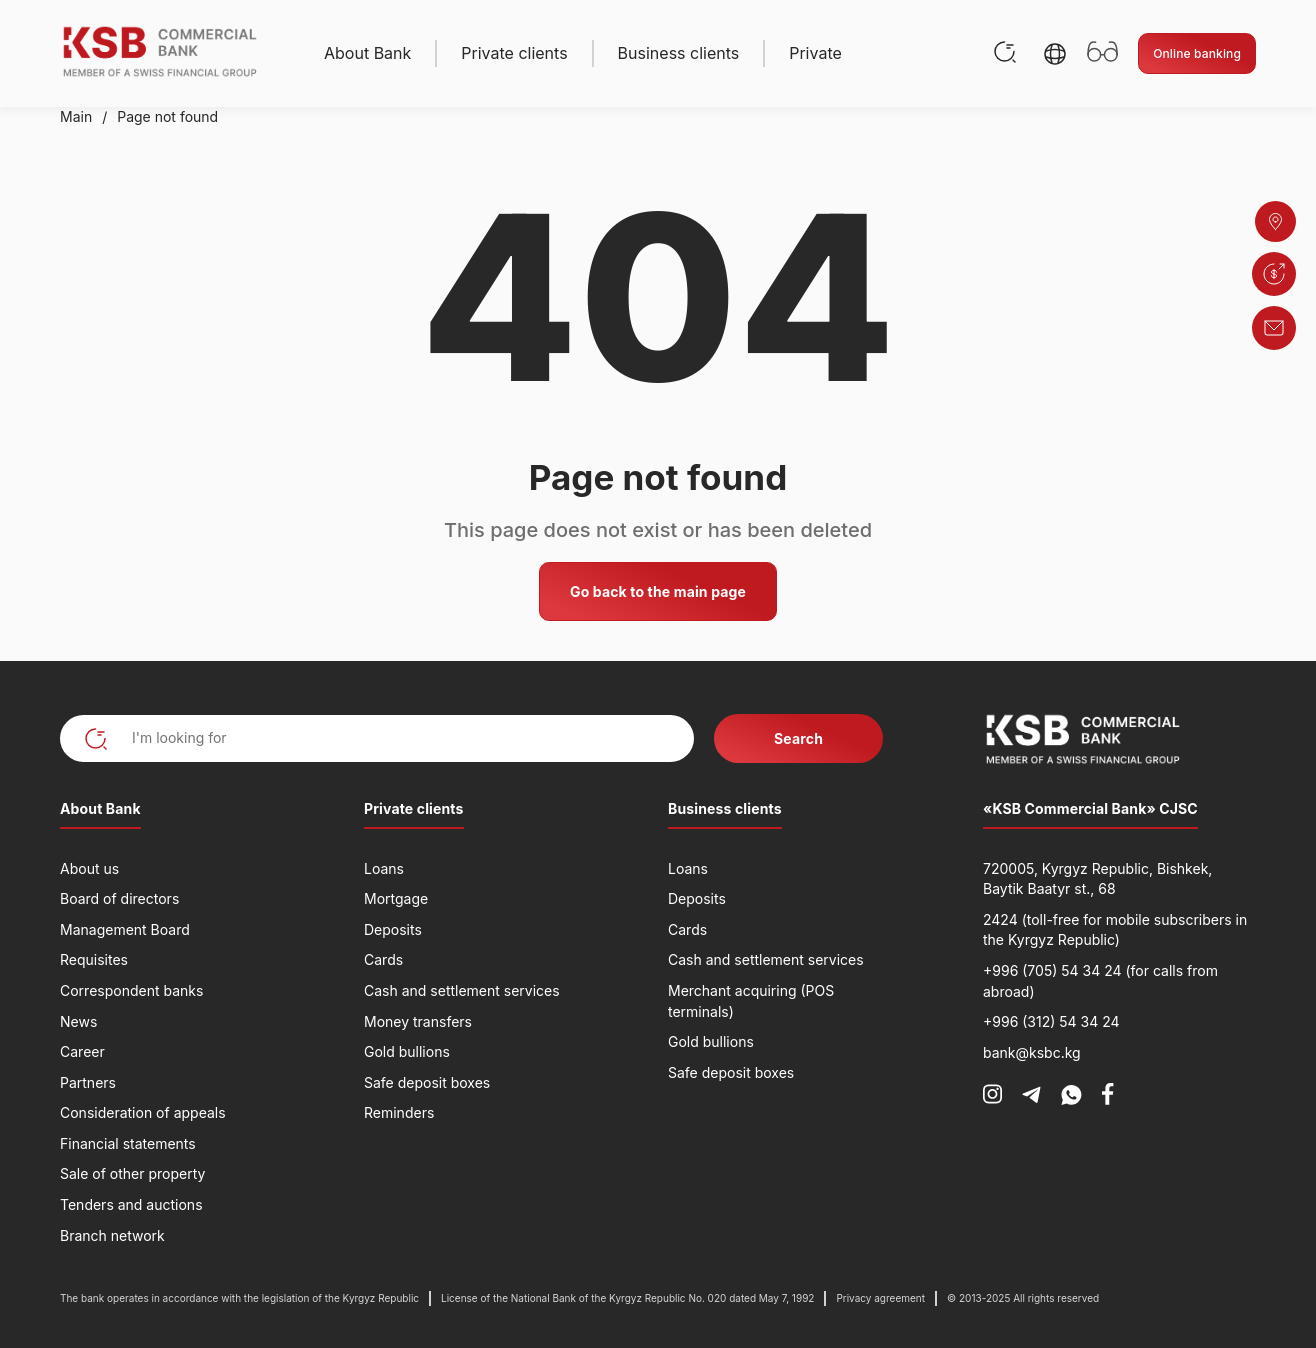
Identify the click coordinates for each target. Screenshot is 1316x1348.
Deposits (393, 929)
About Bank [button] (367, 53)
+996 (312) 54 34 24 (1051, 1021)
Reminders (399, 1112)
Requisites (94, 959)
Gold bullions (407, 1051)
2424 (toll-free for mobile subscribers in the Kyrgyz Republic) (1115, 930)
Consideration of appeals (143, 1112)
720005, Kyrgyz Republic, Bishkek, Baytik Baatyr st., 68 (1097, 879)
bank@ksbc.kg (1032, 1052)
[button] (1055, 54)
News (78, 1021)
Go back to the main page (658, 591)
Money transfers (418, 1021)
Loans (384, 868)
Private (815, 53)
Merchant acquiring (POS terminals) (751, 1001)
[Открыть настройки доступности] (1102, 53)
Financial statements (128, 1143)
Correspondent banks (131, 990)
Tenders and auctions (131, 1204)
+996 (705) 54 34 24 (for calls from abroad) (1100, 981)
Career (82, 1051)
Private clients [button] (514, 53)
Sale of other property (132, 1173)
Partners (88, 1082)
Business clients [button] (679, 53)
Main (76, 116)
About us (89, 868)
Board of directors (119, 898)
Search (798, 738)
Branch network (112, 1235)
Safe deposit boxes (427, 1082)
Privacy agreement (880, 1298)
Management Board (125, 929)
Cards (383, 959)
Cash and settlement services (462, 990)
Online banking (1197, 53)
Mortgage (396, 898)
